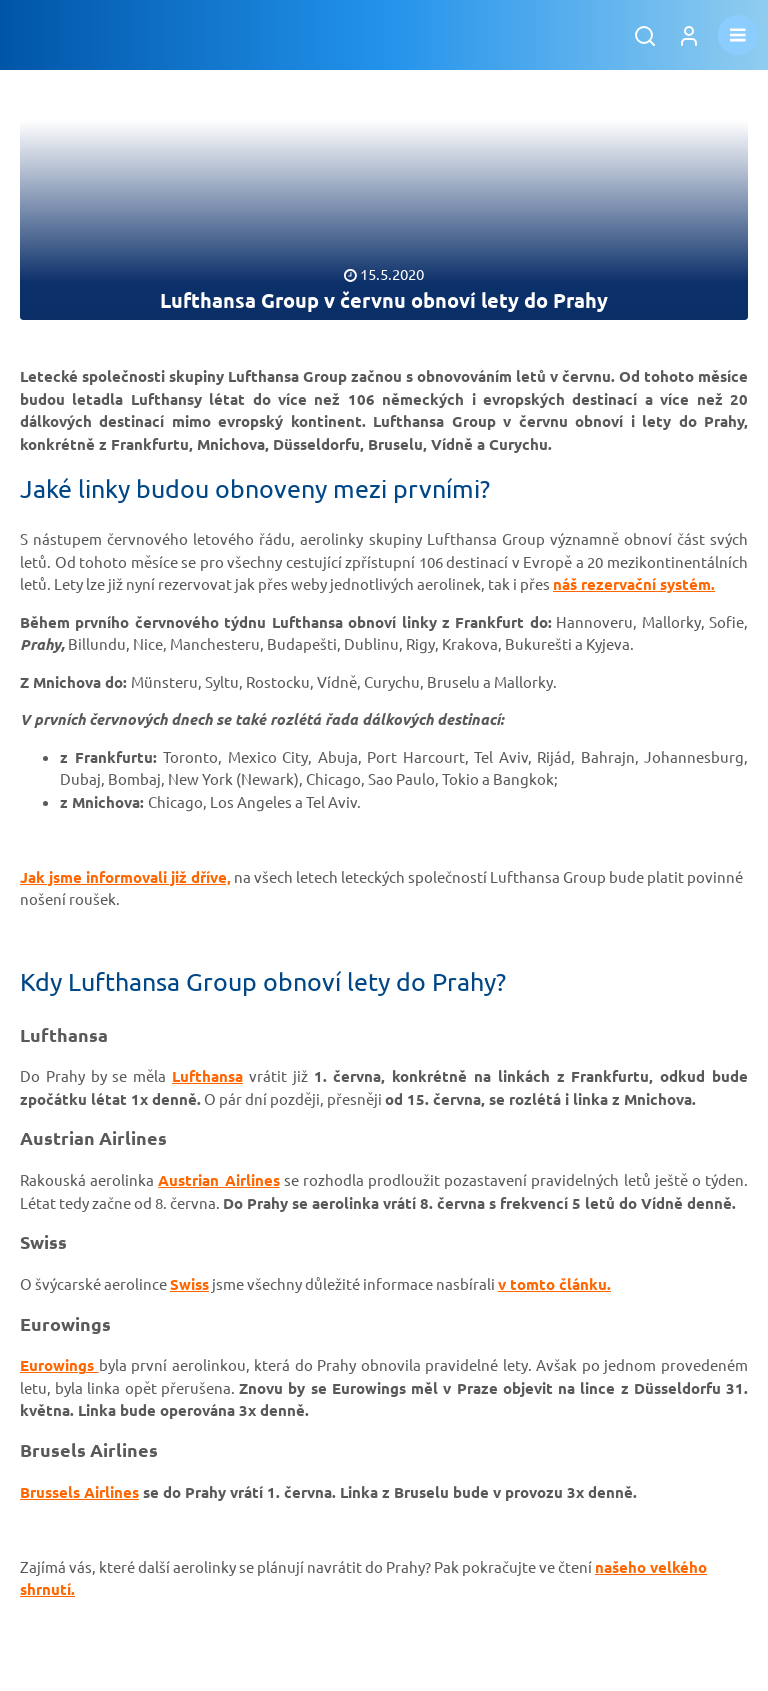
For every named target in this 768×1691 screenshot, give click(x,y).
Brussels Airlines (79, 1492)
